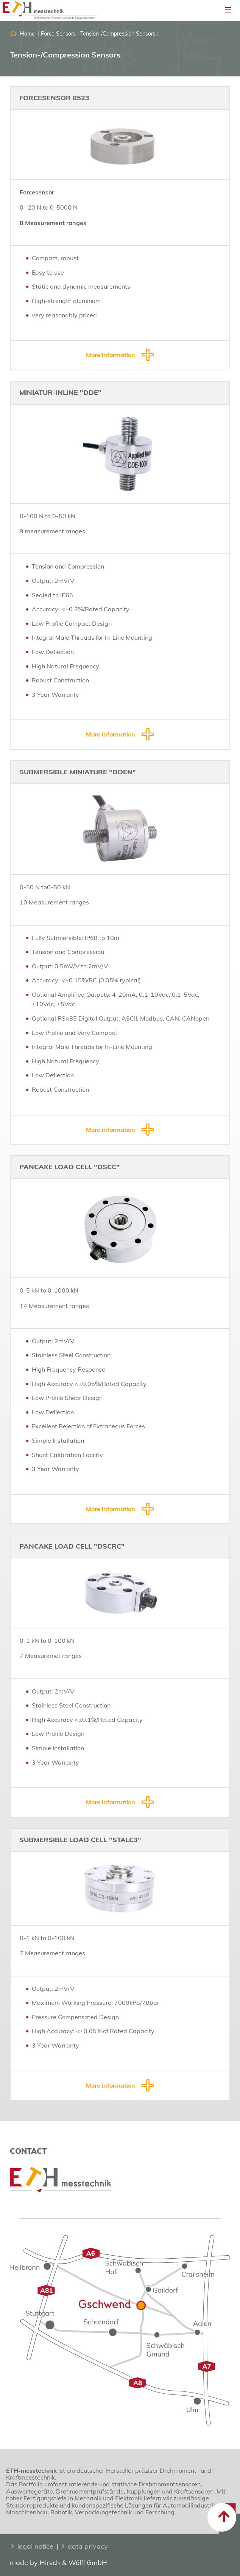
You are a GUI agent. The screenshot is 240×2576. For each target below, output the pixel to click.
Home (27, 33)
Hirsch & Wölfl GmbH (73, 2562)
